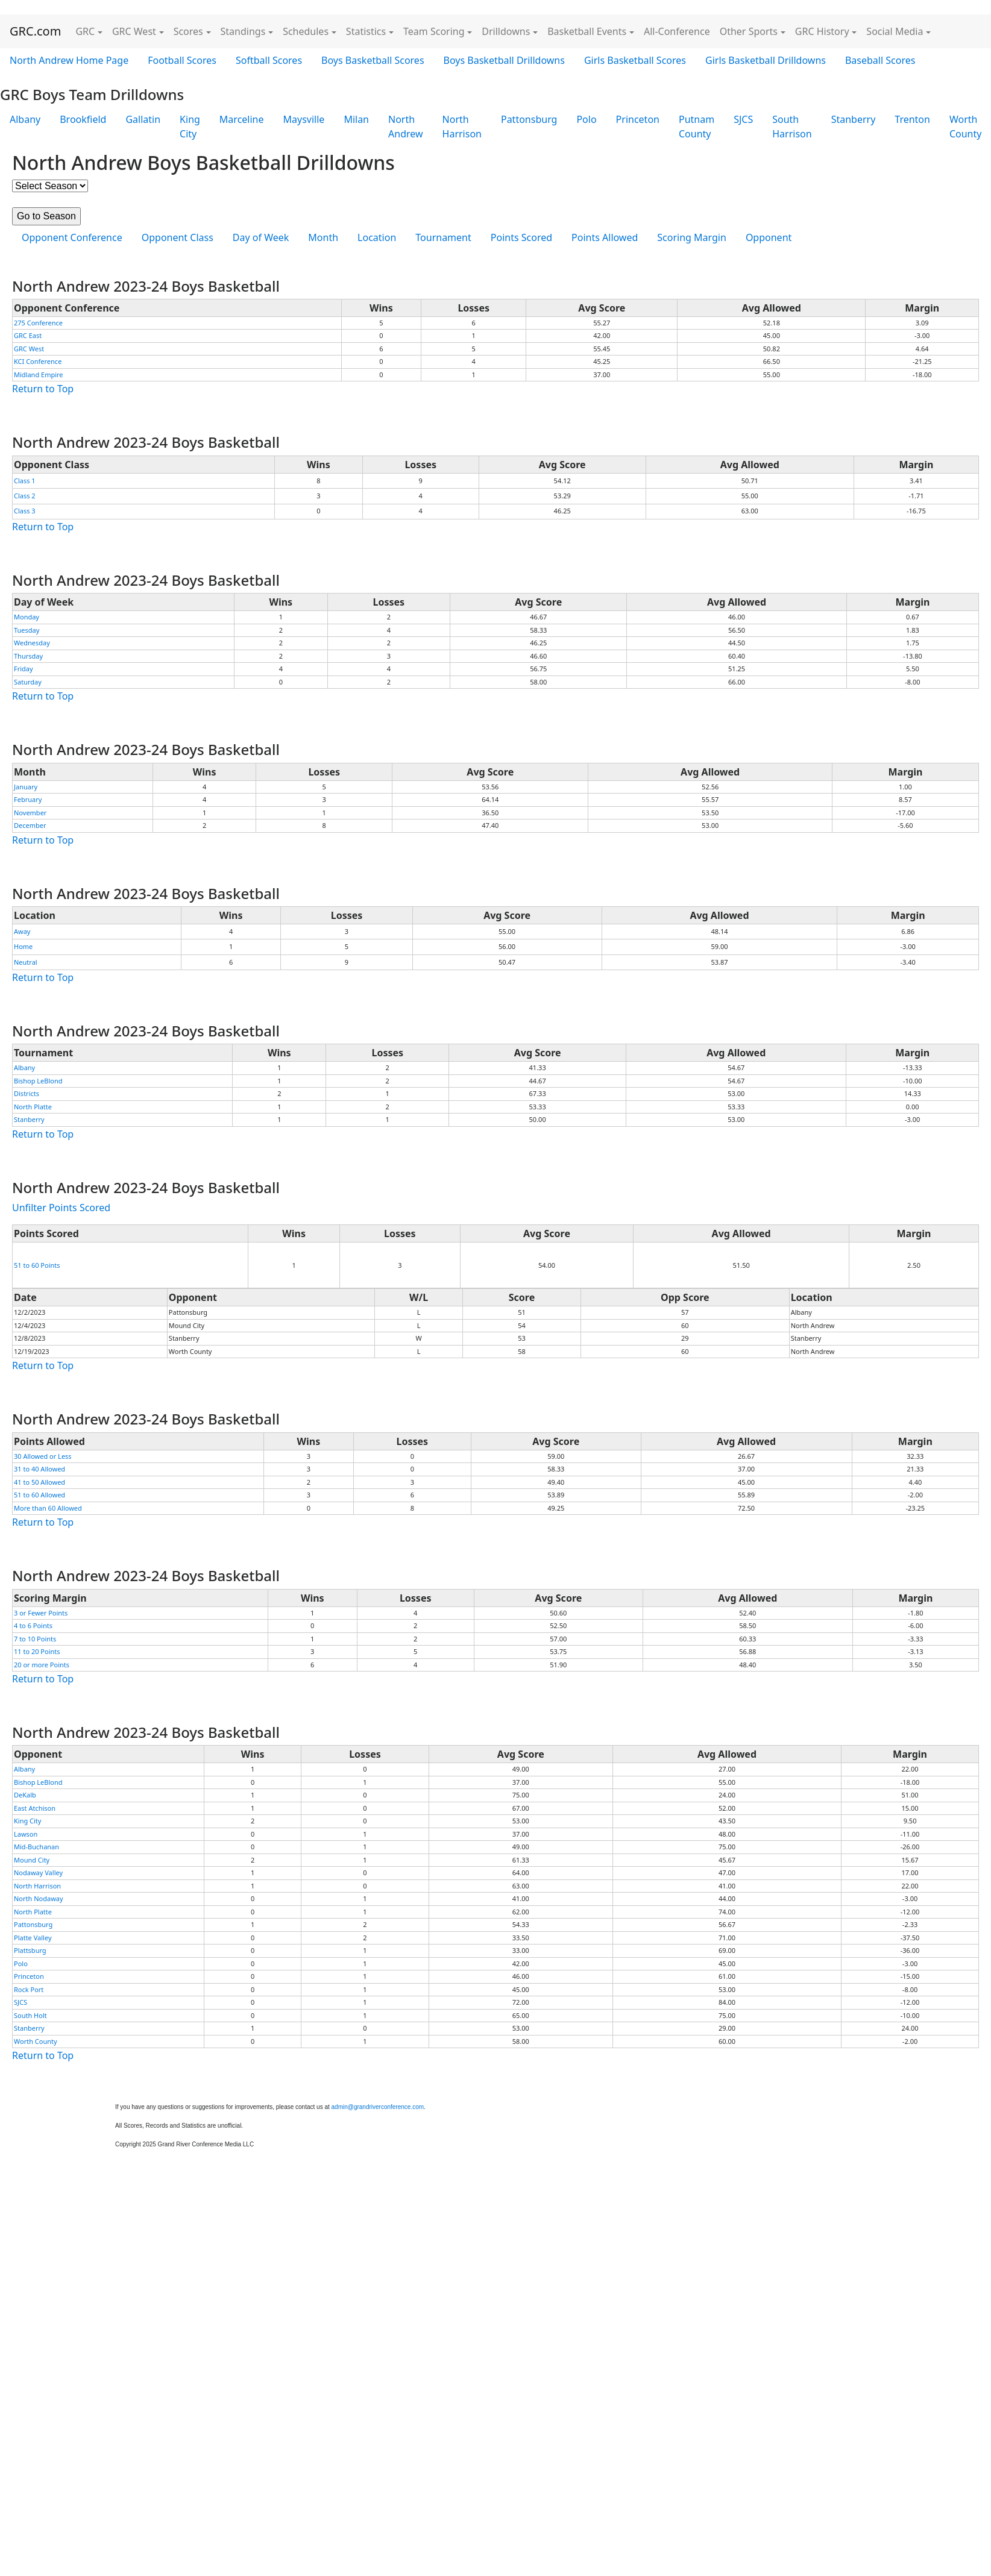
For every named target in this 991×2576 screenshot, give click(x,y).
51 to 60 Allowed (39, 1494)
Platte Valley (33, 1937)
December (30, 825)
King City (190, 126)
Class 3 (25, 510)
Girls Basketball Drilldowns (765, 60)
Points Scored (521, 237)
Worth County (35, 2041)
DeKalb (25, 1794)
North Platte (33, 1106)
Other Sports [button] (749, 31)
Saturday (28, 681)
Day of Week (261, 237)
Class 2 (25, 495)
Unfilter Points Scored (61, 1207)
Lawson (25, 1833)
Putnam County (696, 126)
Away (22, 931)
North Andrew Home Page (69, 60)
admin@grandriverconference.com (378, 2107)
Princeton (637, 119)
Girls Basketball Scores (635, 60)
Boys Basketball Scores (372, 60)
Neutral (25, 962)
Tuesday (26, 630)
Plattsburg (30, 1950)
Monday (26, 616)
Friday (23, 668)
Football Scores (182, 60)
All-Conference (677, 31)
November (30, 812)
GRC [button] (85, 31)
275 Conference (38, 322)
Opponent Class (177, 237)
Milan (356, 119)
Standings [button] (243, 31)
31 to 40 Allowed (39, 1468)
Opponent (768, 237)
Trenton (912, 119)
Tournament (443, 237)
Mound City (31, 1859)
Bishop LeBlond (38, 1080)
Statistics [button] (366, 31)
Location (376, 237)
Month (323, 237)
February (28, 799)
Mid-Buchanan (36, 1846)
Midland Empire (38, 374)
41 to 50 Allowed (39, 1482)
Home (23, 946)
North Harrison (462, 126)
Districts (26, 1093)
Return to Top (43, 388)
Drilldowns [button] (506, 31)
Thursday (28, 655)
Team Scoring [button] (434, 31)
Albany (25, 119)
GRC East (28, 335)
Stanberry (853, 119)
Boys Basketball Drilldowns (504, 60)
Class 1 (25, 480)
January (25, 786)
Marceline (241, 119)
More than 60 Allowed (48, 1507)
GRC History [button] (822, 31)
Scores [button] (188, 31)
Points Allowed (604, 237)
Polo (586, 119)
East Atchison (34, 1808)
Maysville (304, 119)
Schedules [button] (306, 31)
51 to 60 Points (37, 1265)
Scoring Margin (691, 237)
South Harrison (791, 126)
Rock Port (28, 1989)
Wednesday (32, 642)
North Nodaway (38, 1898)
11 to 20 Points (37, 1651)
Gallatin (142, 119)
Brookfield (83, 119)
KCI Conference (37, 361)
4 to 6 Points (33, 1625)
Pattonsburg (529, 119)
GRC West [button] (134, 31)
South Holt (30, 2015)
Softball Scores (269, 60)
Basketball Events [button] (586, 31)
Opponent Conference (72, 237)
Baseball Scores (880, 60)
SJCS (743, 119)
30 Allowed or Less (43, 1456)
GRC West (29, 348)
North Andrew (405, 126)
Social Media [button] (894, 31)
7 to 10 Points (35, 1638)
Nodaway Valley (38, 1872)
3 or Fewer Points (41, 1612)
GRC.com (35, 31)
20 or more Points (41, 1664)
